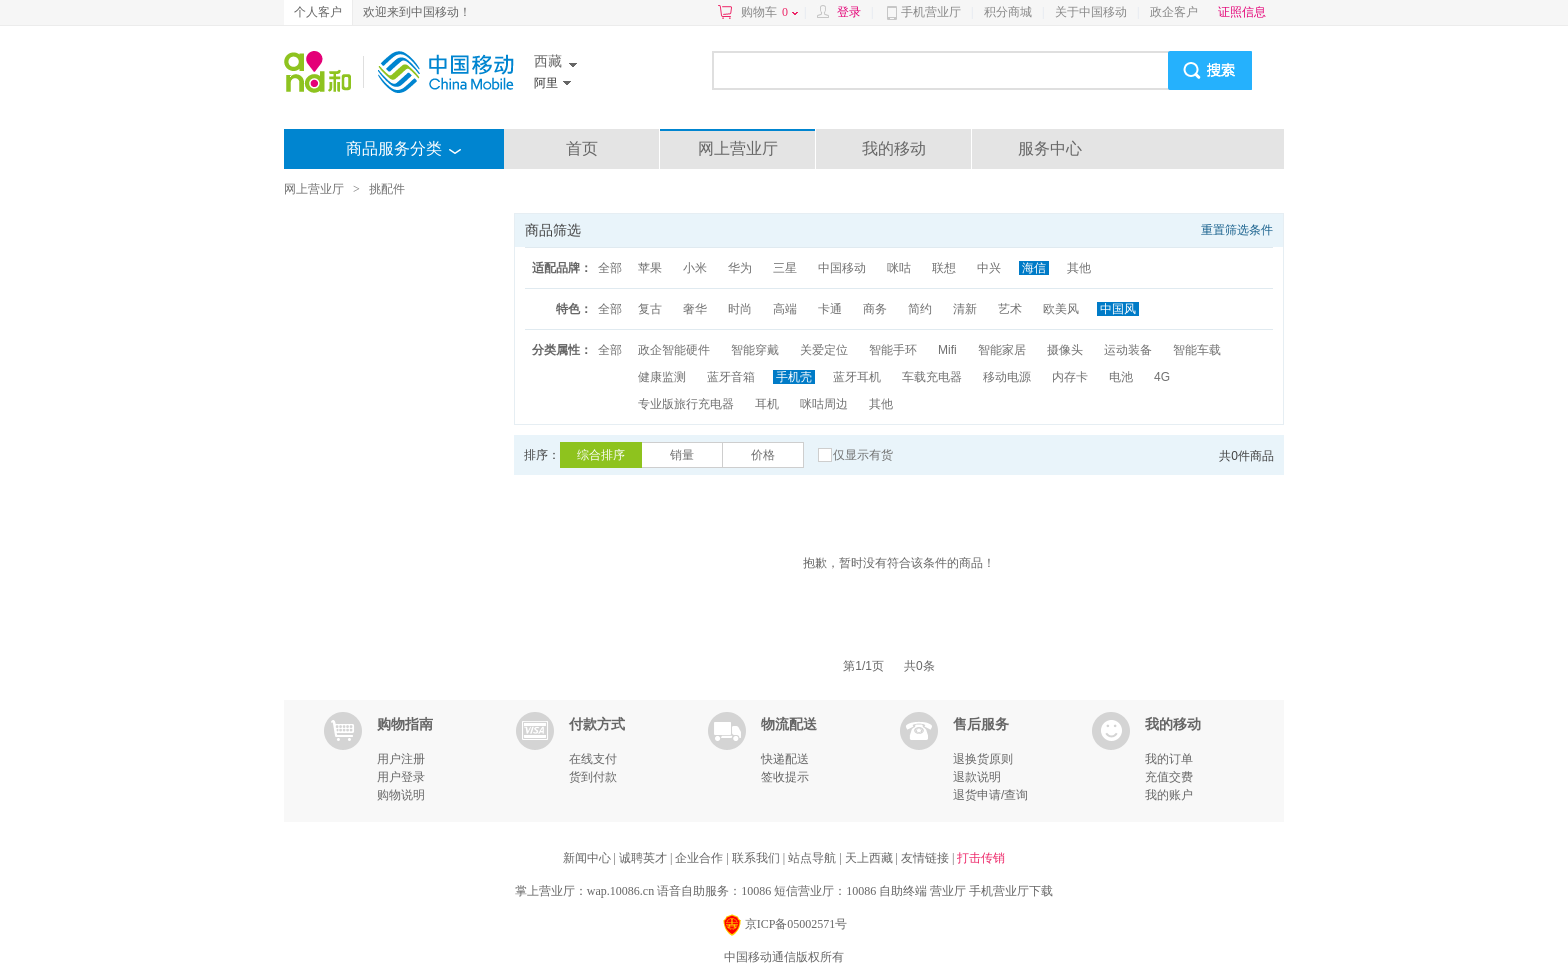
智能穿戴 (755, 350)
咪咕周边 (824, 404)
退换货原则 (983, 759)
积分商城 (1008, 12)
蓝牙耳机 (857, 377)
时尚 (740, 309)
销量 (682, 455)
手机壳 (794, 377)
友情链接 (926, 858)
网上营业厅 (738, 148)
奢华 (695, 309)
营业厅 (948, 891)
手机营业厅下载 (1011, 891)
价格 (763, 455)
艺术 (1010, 309)
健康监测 (662, 377)
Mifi (947, 350)
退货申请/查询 (990, 795)
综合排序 (601, 455)
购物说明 (401, 795)
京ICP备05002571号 (784, 925)
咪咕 (899, 268)
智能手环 (893, 350)
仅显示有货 (863, 455)
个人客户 (318, 12)
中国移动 (842, 268)
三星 (785, 268)
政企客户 (1174, 12)
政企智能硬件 (674, 350)
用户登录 (401, 777)
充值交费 (1169, 777)
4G (1162, 377)
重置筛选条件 (1237, 230)
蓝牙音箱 (731, 377)
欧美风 (1061, 309)
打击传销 (981, 858)
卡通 (830, 309)
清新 (965, 309)
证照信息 (1242, 12)
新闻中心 (588, 858)
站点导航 (813, 858)
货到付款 (593, 777)
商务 (875, 309)
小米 (695, 268)
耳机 (767, 404)
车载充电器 (932, 377)
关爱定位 (824, 350)
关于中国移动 (1091, 12)
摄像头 (1065, 350)
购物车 (769, 12)
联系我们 (757, 858)
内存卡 (1070, 377)
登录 (849, 12)
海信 (1034, 268)
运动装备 (1128, 350)
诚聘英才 (644, 858)
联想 (944, 268)
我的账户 (1169, 795)
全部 (610, 268)
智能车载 (1197, 350)
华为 (740, 268)
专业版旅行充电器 (686, 404)
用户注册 (401, 759)
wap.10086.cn (620, 891)
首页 (582, 148)
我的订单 (1169, 759)
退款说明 (977, 777)
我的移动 (894, 148)
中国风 (1118, 309)
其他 (1079, 268)
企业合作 (700, 858)
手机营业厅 (931, 12)
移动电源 (1007, 377)
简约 (920, 309)
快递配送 (785, 759)
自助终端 (903, 891)
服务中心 (1050, 148)
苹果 (650, 268)
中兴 (989, 268)
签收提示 (785, 777)
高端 (785, 309)
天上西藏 (870, 858)
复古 (650, 309)
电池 (1121, 377)
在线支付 (593, 759)
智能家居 (1002, 350)
